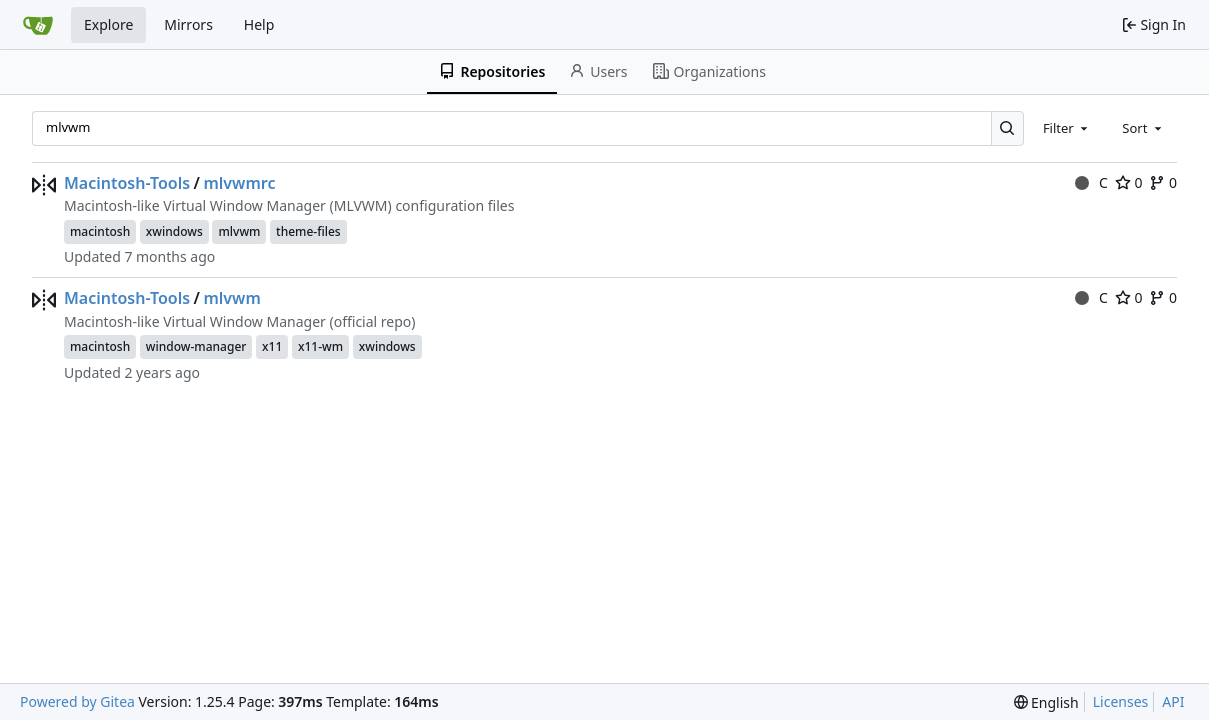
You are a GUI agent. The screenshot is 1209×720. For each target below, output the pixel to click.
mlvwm (239, 231)
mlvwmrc (239, 183)
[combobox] (1067, 128)
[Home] (38, 25)
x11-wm (320, 346)
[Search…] (1007, 128)
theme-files (308, 231)
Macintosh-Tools (127, 183)
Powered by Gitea (77, 701)
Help (259, 24)
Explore (108, 24)
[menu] (1046, 702)
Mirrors (188, 24)
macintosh (100, 231)
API (1173, 701)
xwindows (174, 231)
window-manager (196, 346)
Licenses (1121, 701)
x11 (272, 346)
